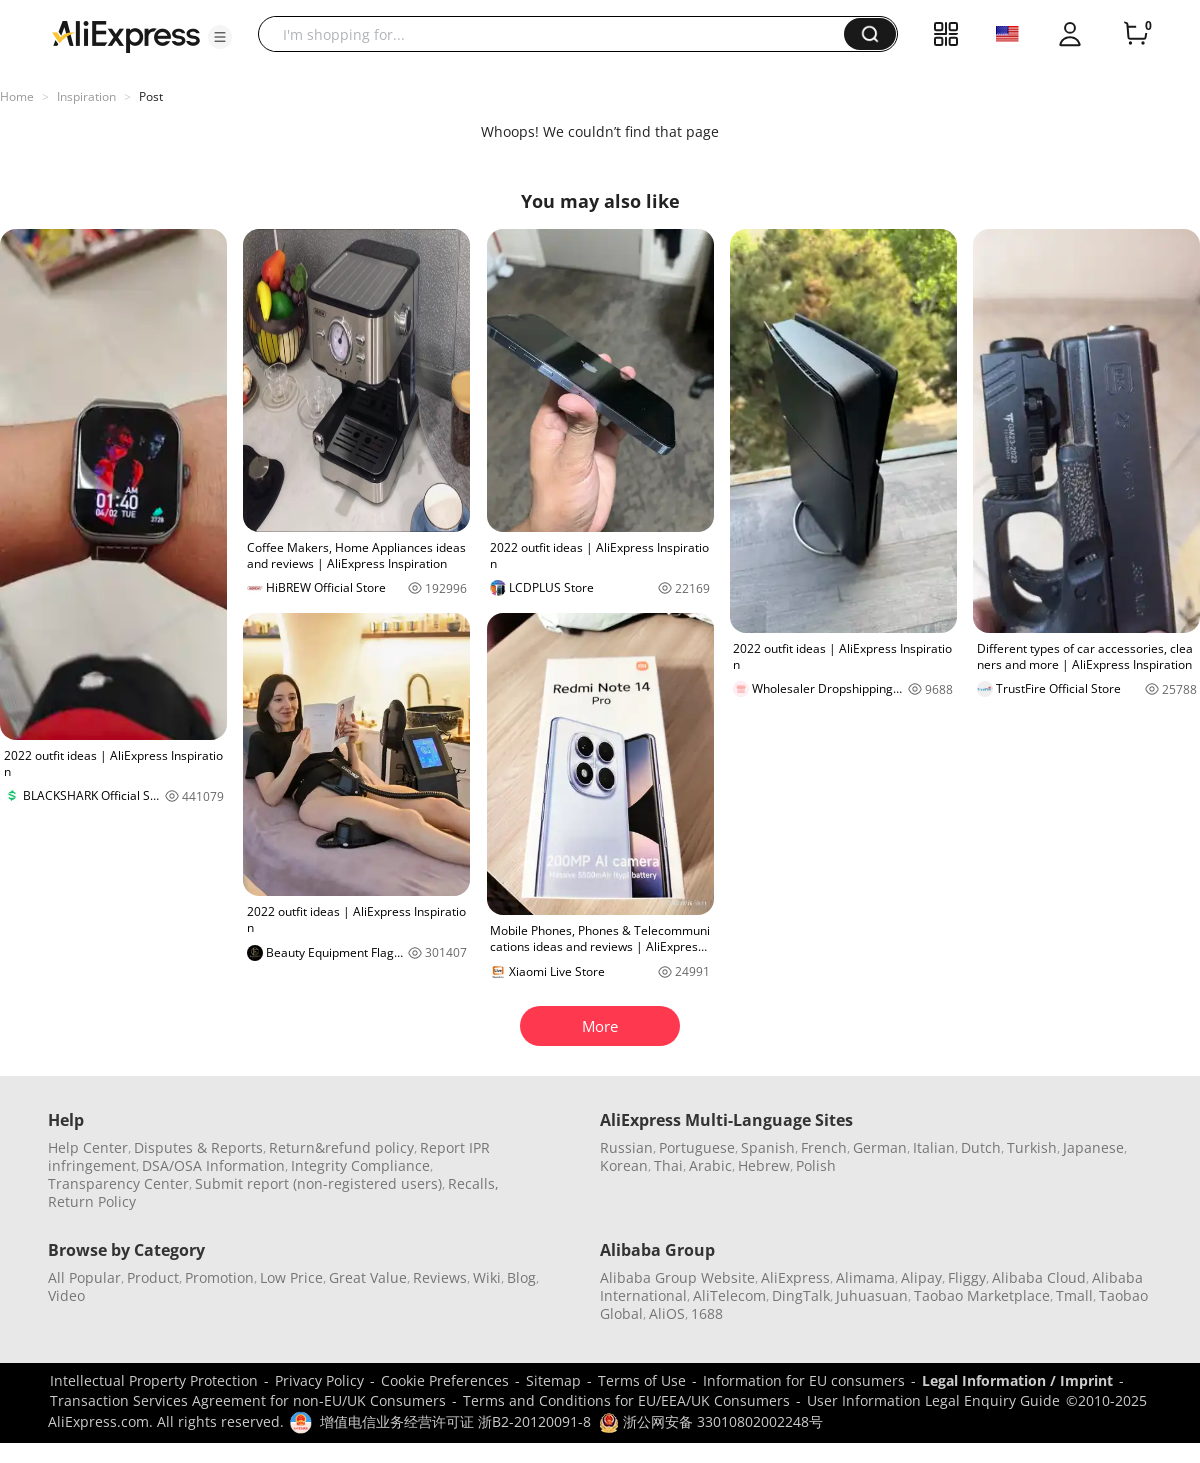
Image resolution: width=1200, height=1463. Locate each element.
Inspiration (86, 96)
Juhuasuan (872, 1295)
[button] (220, 37)
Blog (521, 1277)
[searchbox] (558, 34)
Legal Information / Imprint (1017, 1380)
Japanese (1093, 1147)
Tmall (1074, 1295)
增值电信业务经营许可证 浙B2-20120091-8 (455, 1421)
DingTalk (801, 1295)
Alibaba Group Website (677, 1277)
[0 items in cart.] (1136, 34)
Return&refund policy (341, 1147)
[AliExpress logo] (126, 35)
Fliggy (967, 1277)
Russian (626, 1147)
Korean (624, 1165)
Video (66, 1295)
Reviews (440, 1277)
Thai (668, 1165)
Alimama (865, 1277)
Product (153, 1277)
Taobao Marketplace (982, 1295)
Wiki (487, 1277)
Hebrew (764, 1165)
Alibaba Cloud (1039, 1277)
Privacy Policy (319, 1380)
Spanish (768, 1147)
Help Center (88, 1147)
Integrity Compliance (360, 1165)
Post (151, 96)
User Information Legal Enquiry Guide (933, 1400)
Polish (816, 1165)
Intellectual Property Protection (154, 1380)
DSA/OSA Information (213, 1165)
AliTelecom (729, 1295)
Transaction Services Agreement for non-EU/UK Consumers (248, 1400)
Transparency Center (118, 1183)
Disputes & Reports (198, 1147)
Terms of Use (642, 1380)
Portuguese (697, 1147)
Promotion (219, 1277)
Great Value (368, 1277)
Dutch (981, 1147)
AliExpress (795, 1277)
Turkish (1032, 1147)
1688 (707, 1313)
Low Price (291, 1277)
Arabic (710, 1165)
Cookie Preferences (445, 1380)
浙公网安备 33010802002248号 (711, 1421)
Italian (934, 1147)
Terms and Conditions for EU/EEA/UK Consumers (626, 1400)
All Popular (84, 1277)
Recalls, (473, 1183)
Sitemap (553, 1380)
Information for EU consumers (804, 1380)
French (824, 1147)
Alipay (921, 1277)
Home (17, 96)
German (880, 1147)
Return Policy (92, 1201)
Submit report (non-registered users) (318, 1183)
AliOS (667, 1313)
